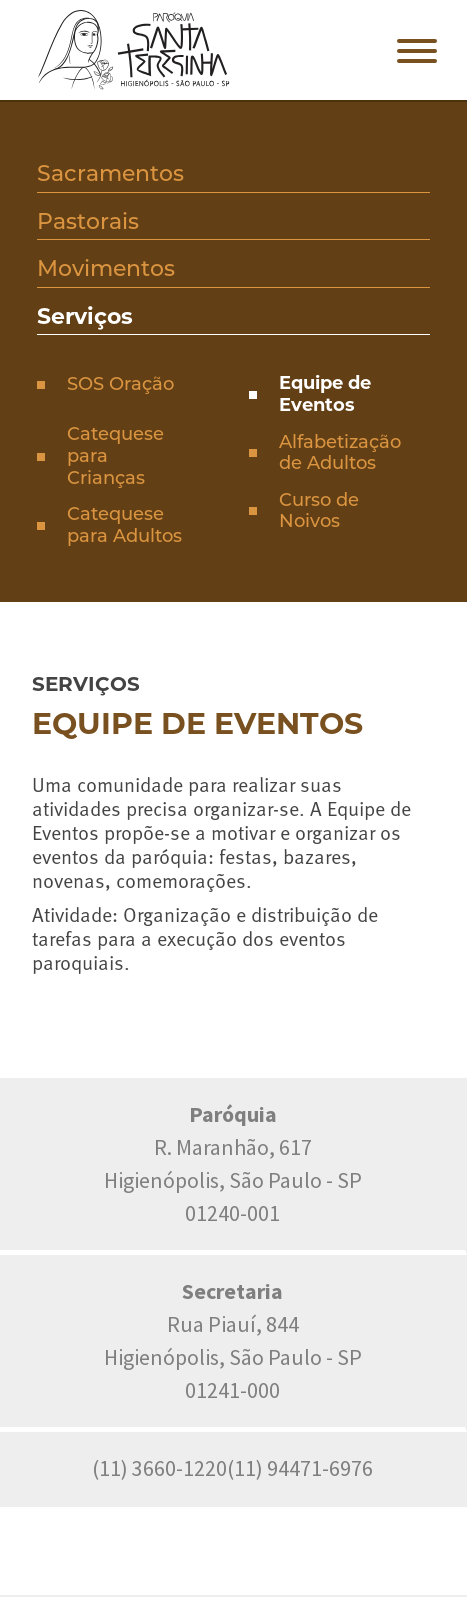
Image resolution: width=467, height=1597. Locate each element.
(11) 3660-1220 (159, 1468)
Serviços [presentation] (85, 316)
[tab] (233, 176)
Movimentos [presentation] (106, 268)
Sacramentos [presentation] (110, 173)
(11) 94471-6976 (300, 1468)
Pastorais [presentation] (88, 221)
